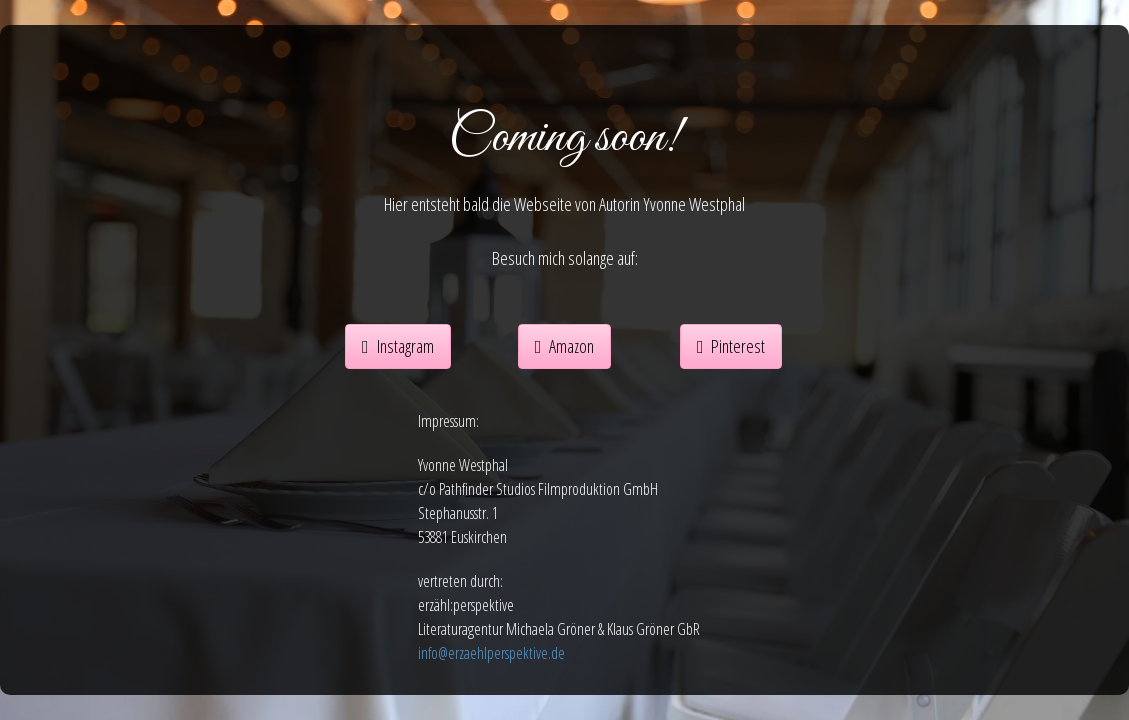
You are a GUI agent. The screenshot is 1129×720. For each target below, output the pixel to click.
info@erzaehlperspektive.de (491, 653)
